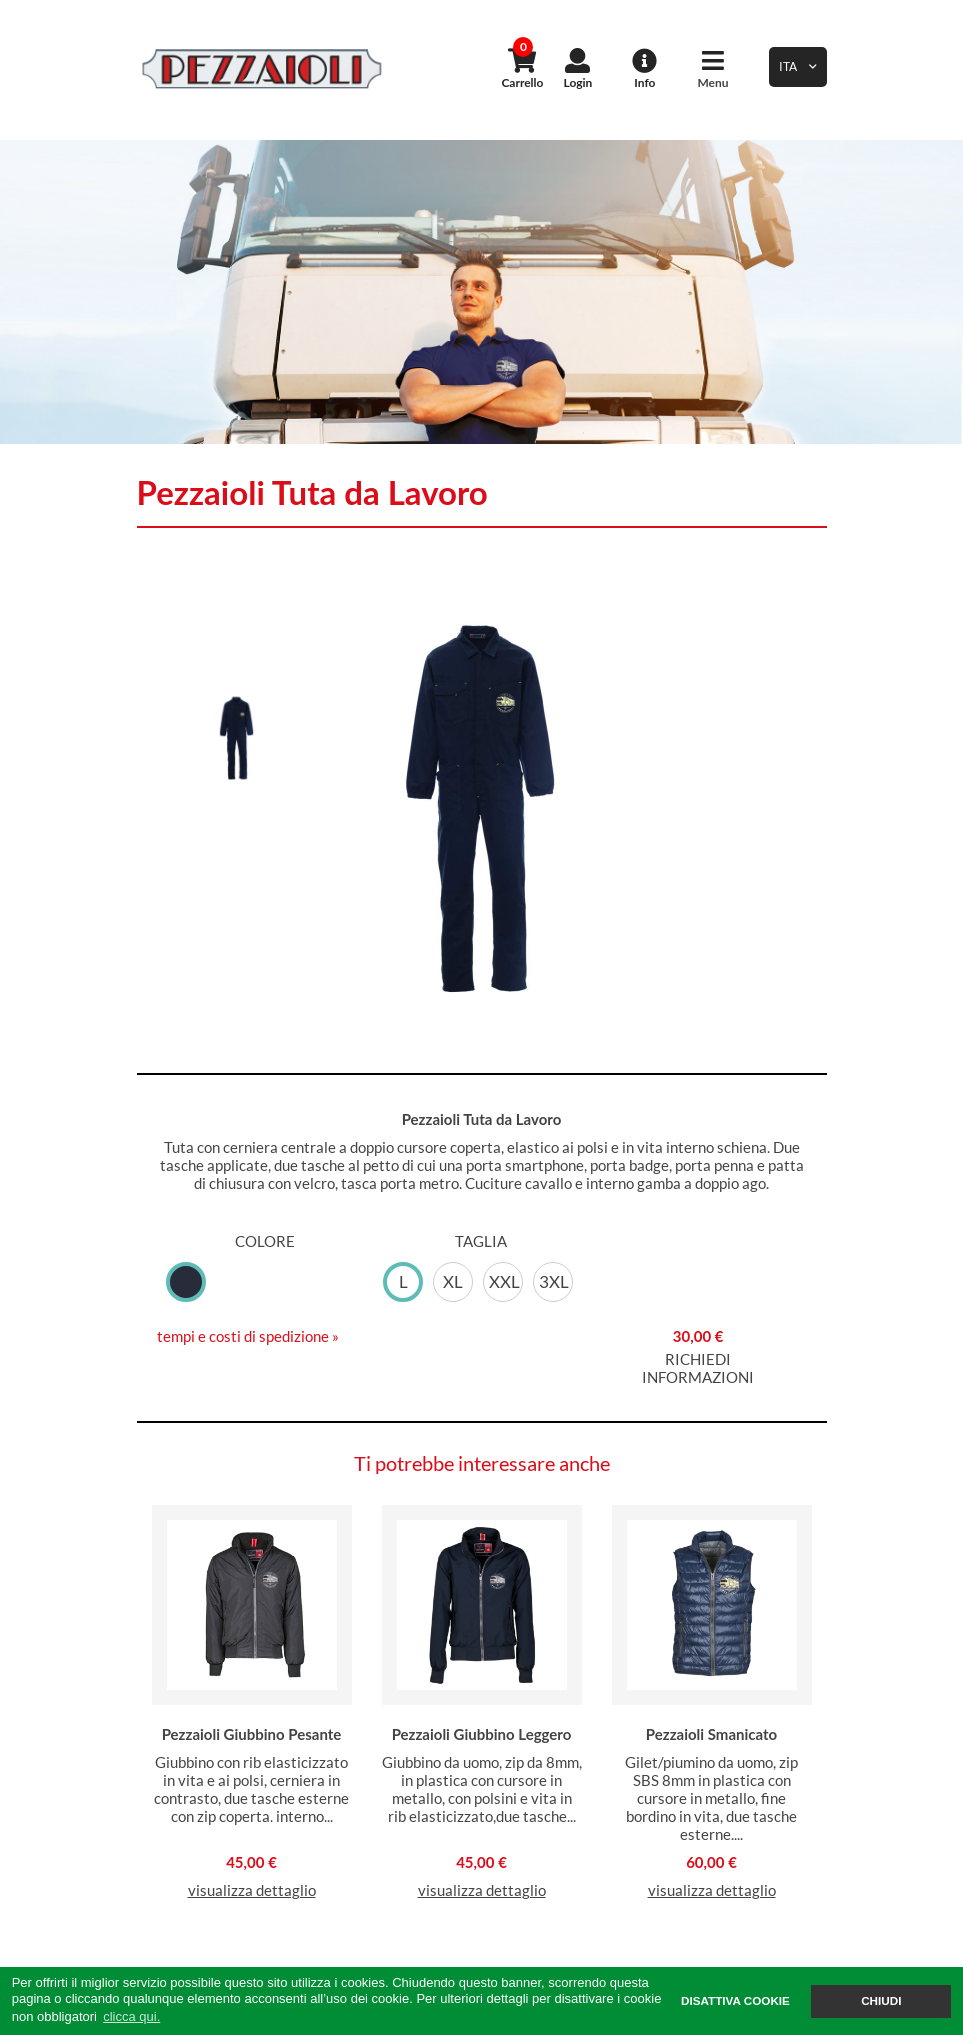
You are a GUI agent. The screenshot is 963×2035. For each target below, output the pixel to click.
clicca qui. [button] (131, 2016)
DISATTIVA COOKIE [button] (735, 2000)
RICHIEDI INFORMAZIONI (698, 1368)
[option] (481, 292)
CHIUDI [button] (881, 2000)
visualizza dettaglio (252, 1890)
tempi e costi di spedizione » (248, 1336)
